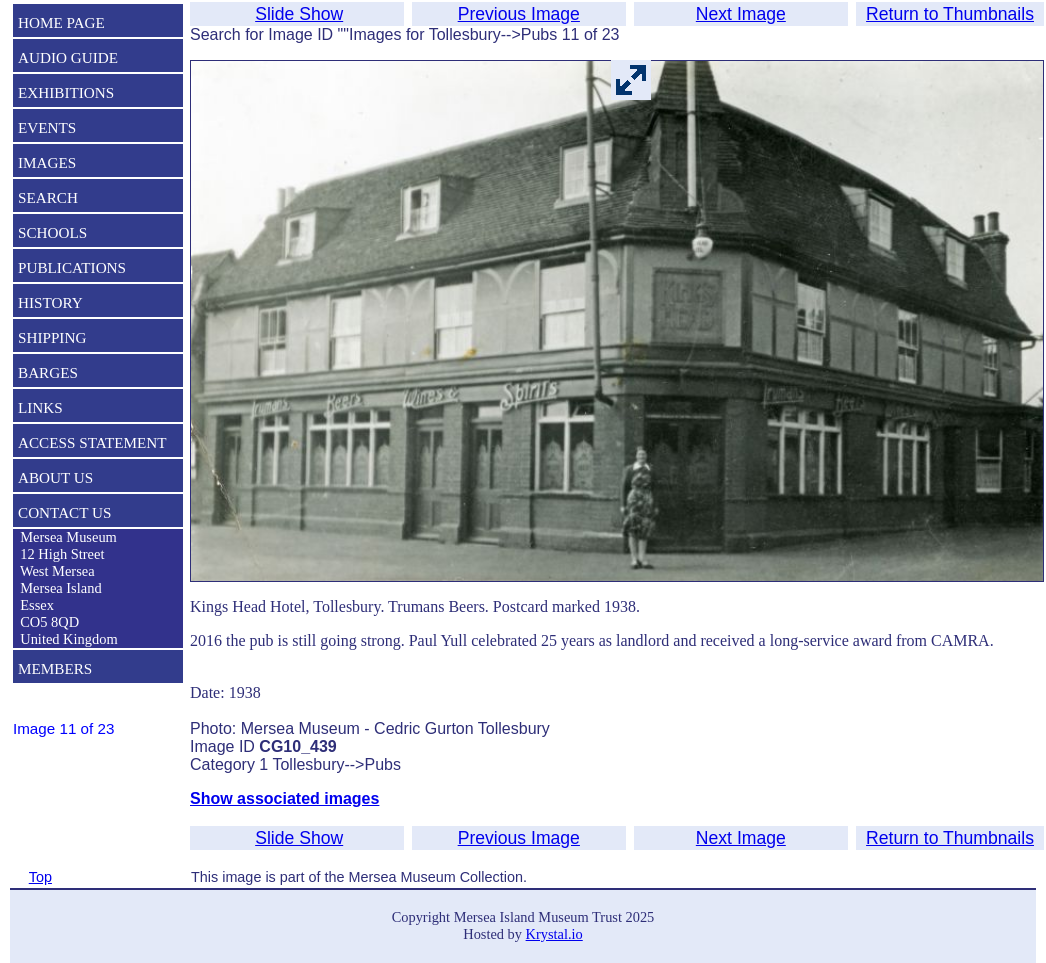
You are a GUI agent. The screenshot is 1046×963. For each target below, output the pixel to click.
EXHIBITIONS (66, 92)
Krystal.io (554, 934)
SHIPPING (52, 337)
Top (40, 877)
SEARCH (48, 197)
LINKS (40, 407)
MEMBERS (55, 668)
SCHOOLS (52, 232)
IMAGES (47, 162)
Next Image (741, 14)
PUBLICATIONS (72, 267)
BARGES (48, 372)
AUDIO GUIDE (68, 57)
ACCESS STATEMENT (92, 442)
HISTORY (50, 302)
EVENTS (47, 127)
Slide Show (299, 14)
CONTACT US (64, 512)
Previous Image (519, 14)
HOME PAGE (61, 22)
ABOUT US (55, 477)
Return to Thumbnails (950, 14)
